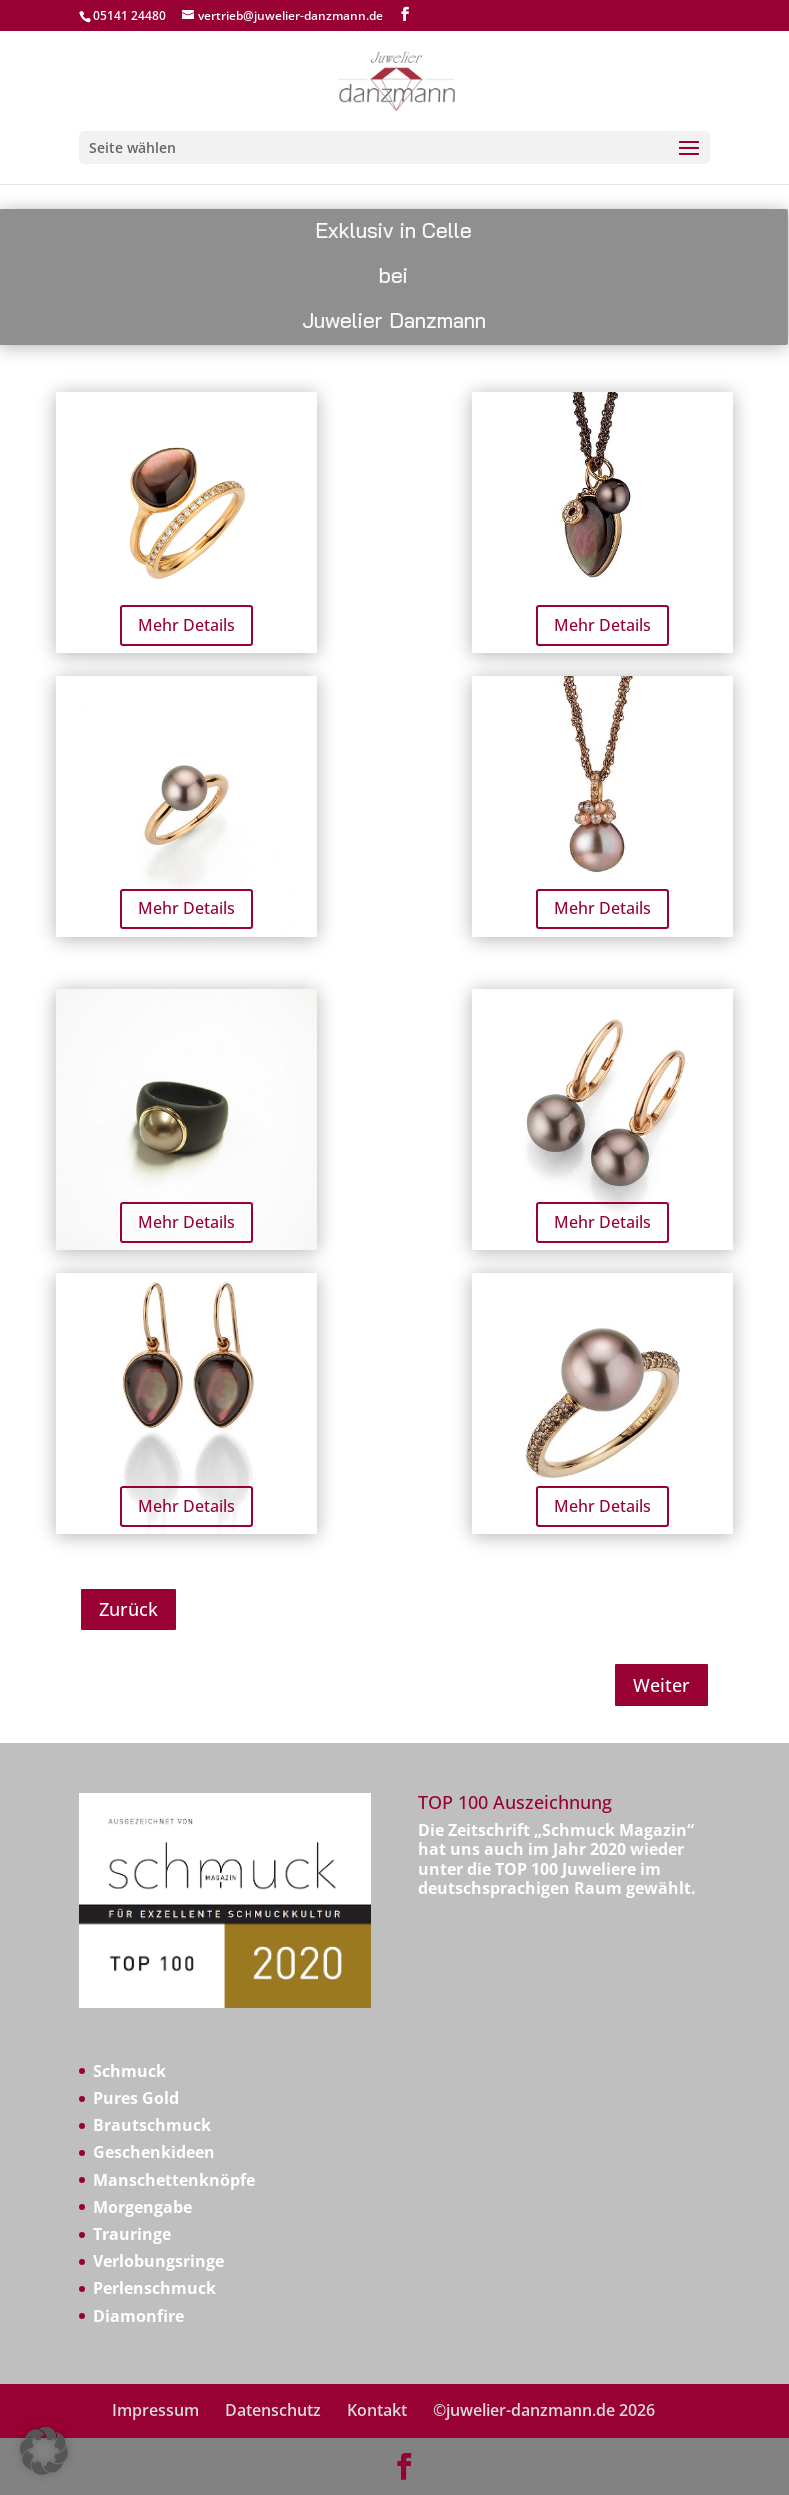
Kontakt (377, 2410)
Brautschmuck (152, 2125)
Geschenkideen (154, 2152)
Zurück (128, 1609)
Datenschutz (273, 2410)
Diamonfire (138, 2316)
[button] (44, 2451)
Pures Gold (136, 2098)
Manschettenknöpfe (174, 2180)
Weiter (661, 1685)
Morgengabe (142, 2207)
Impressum (155, 2410)
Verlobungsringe (158, 2261)
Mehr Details (186, 625)
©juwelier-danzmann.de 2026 (544, 2410)
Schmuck (129, 2071)
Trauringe (132, 2234)
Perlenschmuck (154, 2288)
